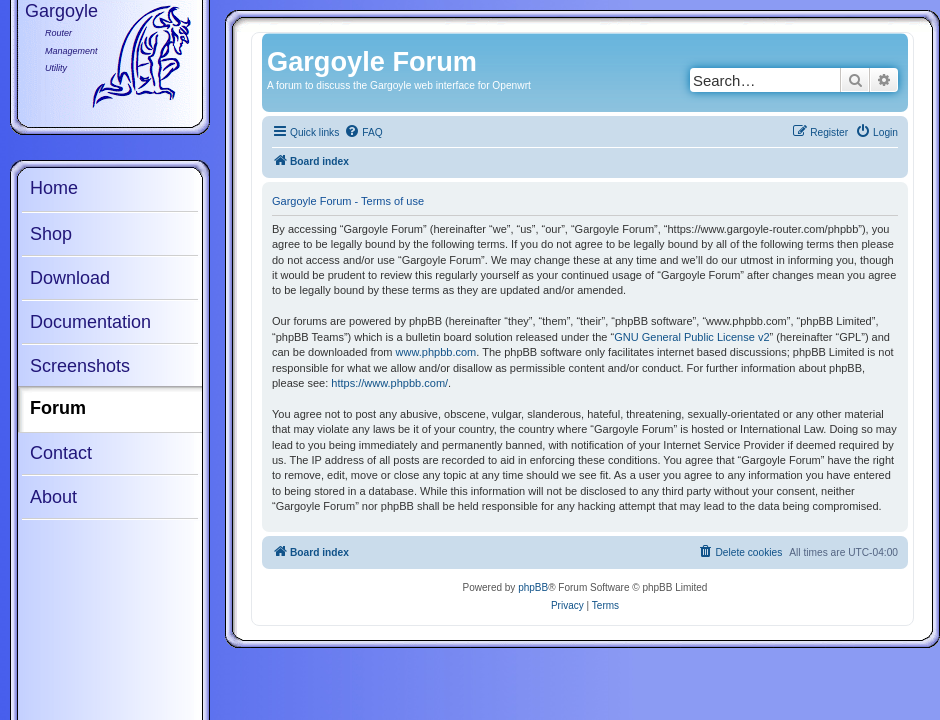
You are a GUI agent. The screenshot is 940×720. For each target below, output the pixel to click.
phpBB (533, 587)
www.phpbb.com (436, 352)
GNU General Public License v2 (691, 337)
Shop (51, 234)
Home (54, 188)
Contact (61, 453)
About (53, 497)
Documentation (90, 322)
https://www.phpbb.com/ (389, 383)
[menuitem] (363, 133)
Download (70, 278)
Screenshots (80, 366)
